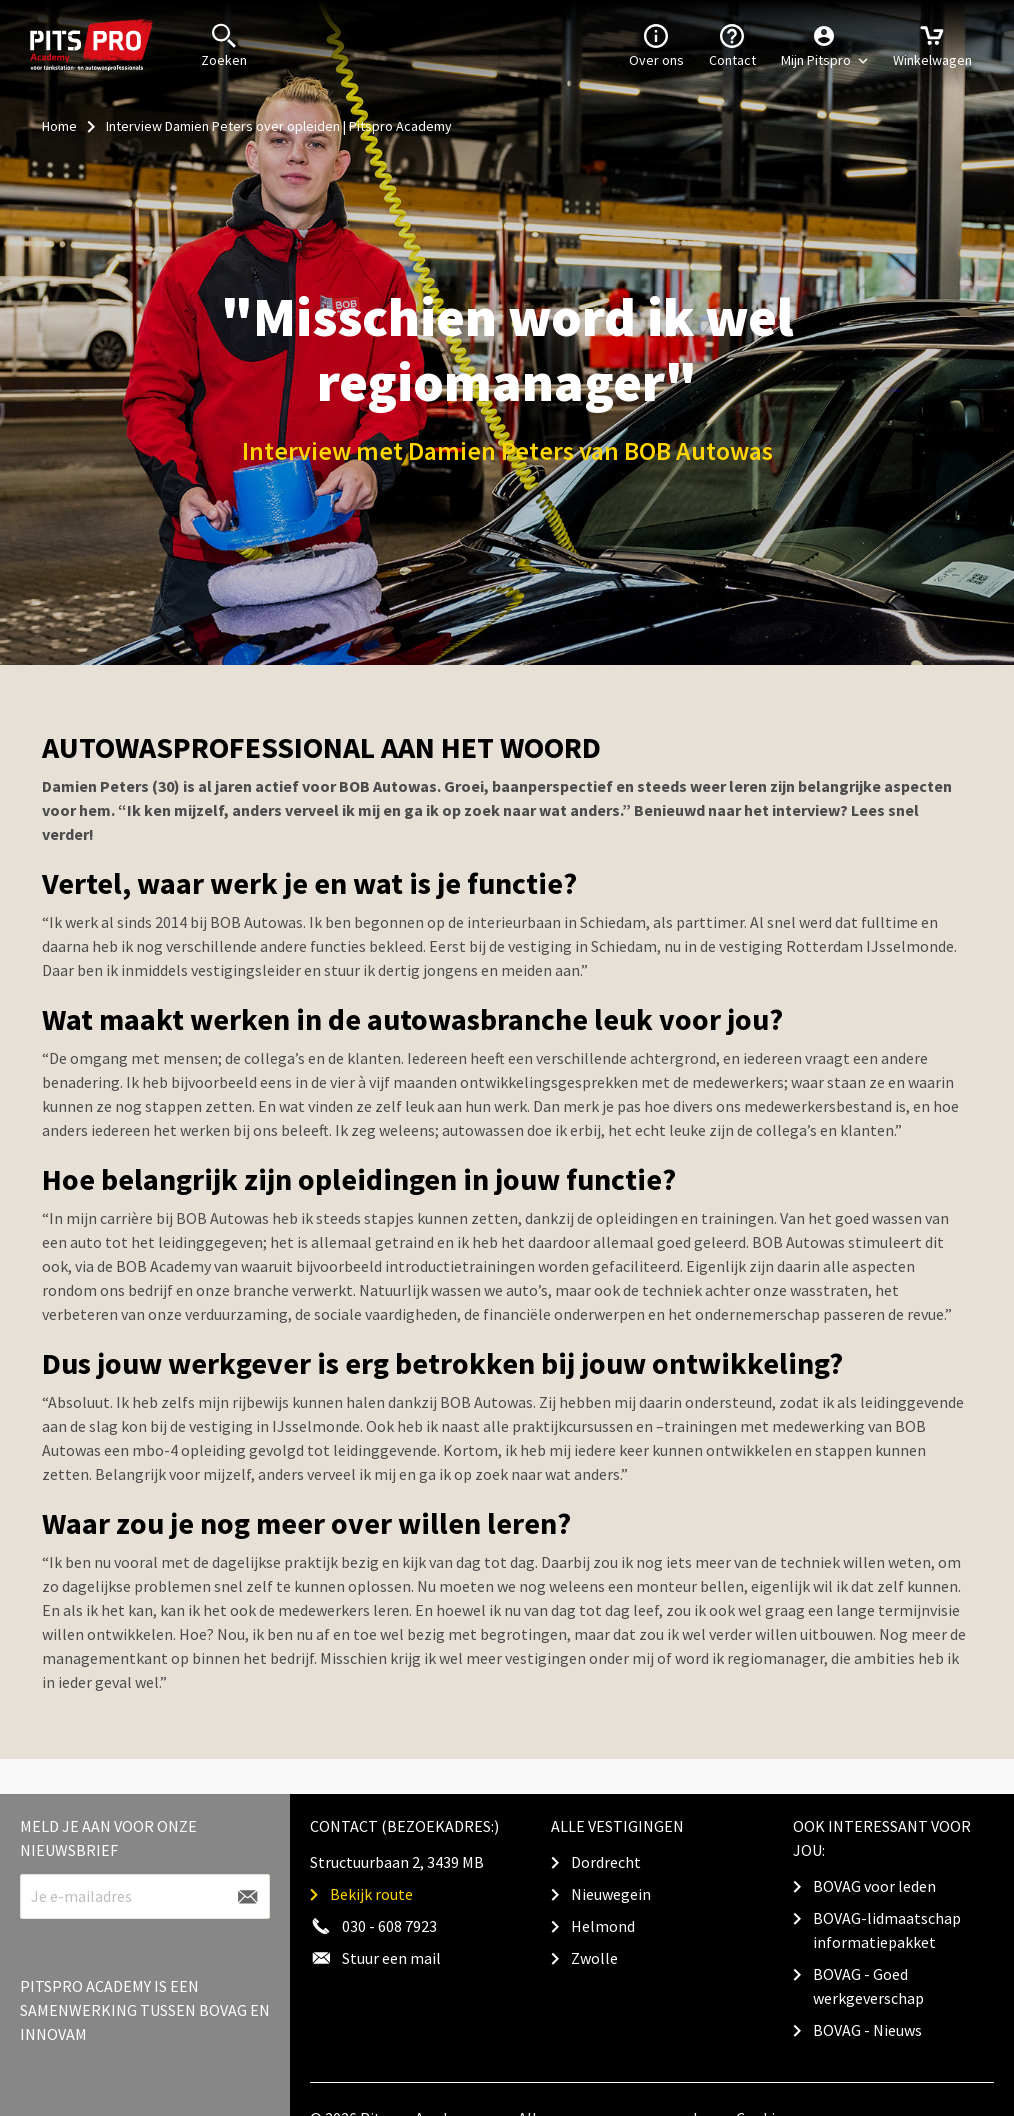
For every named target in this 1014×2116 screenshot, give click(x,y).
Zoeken (224, 44)
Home (59, 126)
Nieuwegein (611, 1894)
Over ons (656, 44)
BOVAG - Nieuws (867, 2030)
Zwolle (594, 1958)
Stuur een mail (391, 1958)
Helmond (603, 1926)
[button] (824, 45)
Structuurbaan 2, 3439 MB (397, 1862)
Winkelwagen (932, 44)
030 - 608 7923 (389, 1926)
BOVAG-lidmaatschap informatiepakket (887, 1930)
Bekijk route (371, 1894)
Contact (732, 44)
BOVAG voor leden (874, 1886)
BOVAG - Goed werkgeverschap (868, 1986)
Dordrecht (606, 1862)
